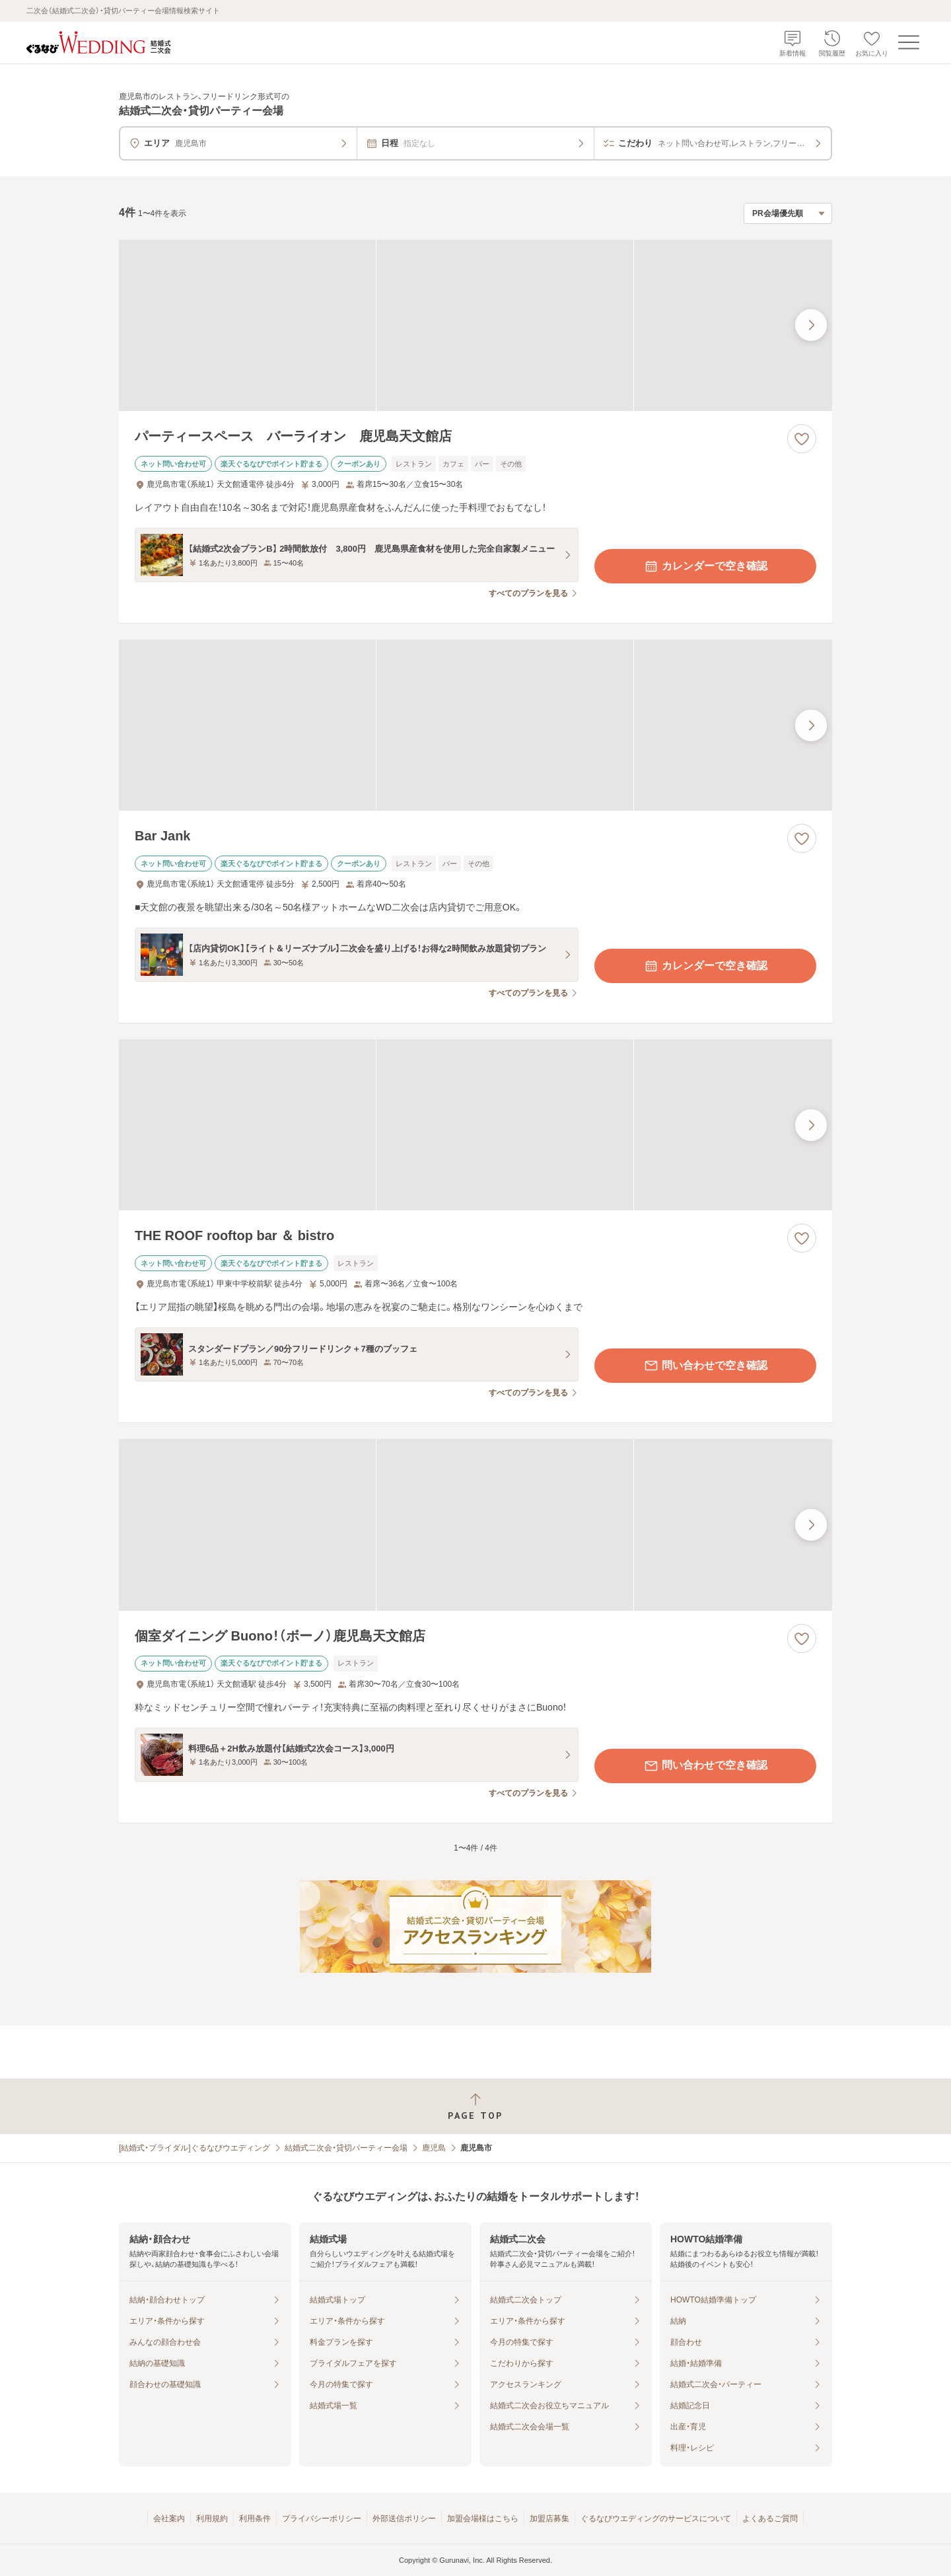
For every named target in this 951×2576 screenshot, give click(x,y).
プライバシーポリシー (321, 2518)
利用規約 (212, 2518)
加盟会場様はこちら (482, 2518)
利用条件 (255, 2518)
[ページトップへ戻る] (475, 2107)
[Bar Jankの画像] (475, 725)
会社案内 (169, 2518)
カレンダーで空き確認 (705, 566)
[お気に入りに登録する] (801, 438)
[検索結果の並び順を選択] (788, 213)
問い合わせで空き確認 (705, 1366)
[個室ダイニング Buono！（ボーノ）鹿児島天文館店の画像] (475, 1524)
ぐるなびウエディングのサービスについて (656, 2518)
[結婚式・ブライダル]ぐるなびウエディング (194, 2148)
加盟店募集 (549, 2518)
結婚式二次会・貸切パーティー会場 (346, 2148)
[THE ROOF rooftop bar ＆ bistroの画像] (475, 1124)
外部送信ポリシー (404, 2518)
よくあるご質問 (770, 2518)
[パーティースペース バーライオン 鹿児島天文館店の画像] (475, 325)
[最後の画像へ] (811, 325)
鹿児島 (434, 2148)
